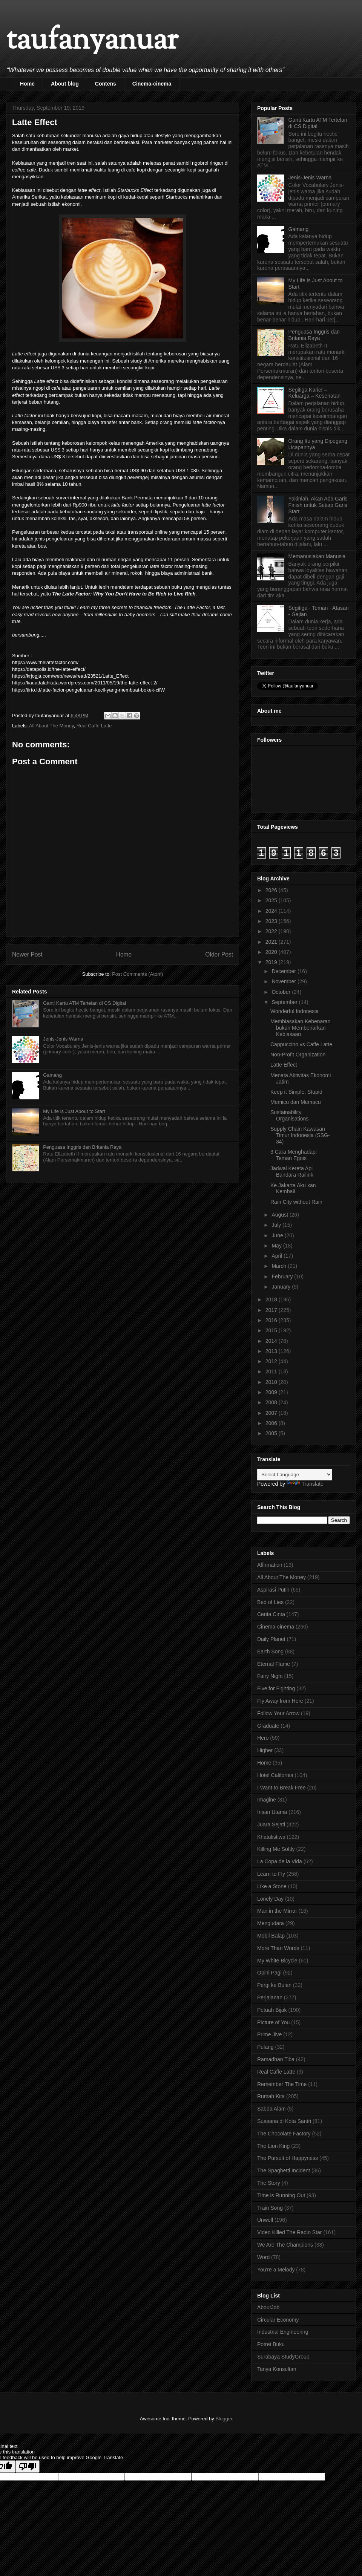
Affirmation (269, 1565)
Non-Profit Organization (297, 1055)
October (282, 992)
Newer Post (27, 954)
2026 (272, 890)
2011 (272, 1371)
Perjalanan (269, 1997)
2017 (272, 1310)
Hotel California (275, 1775)
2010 (272, 1382)
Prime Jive (269, 2034)
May (277, 1246)
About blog (65, 84)
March (280, 1266)
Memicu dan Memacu (295, 1102)
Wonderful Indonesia (294, 1011)
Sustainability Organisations (289, 1115)
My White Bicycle (277, 1961)
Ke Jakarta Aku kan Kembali (293, 1188)
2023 (272, 921)
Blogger (223, 2418)
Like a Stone (272, 1886)
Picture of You (273, 2022)
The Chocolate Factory (284, 2134)
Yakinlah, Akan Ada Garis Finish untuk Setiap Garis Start (318, 505)
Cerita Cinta (271, 1614)
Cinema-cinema (151, 84)
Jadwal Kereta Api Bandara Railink (291, 1171)
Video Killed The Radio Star (289, 2232)
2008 (272, 1402)
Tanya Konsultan (276, 2369)
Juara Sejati (271, 1824)
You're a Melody (276, 2270)
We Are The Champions (285, 2245)
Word (263, 2257)
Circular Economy (278, 2320)
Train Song (270, 2208)
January (282, 1287)
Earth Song (270, 1651)
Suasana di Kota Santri (284, 2121)
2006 (272, 1423)
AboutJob (268, 2307)
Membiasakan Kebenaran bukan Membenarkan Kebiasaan (300, 1027)
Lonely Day (270, 1899)
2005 (272, 1433)
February (283, 1276)
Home (27, 84)
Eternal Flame (273, 1664)
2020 (272, 952)
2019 (272, 962)
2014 (272, 1341)
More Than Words (278, 1948)
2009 (272, 1392)
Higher (265, 1750)
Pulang (265, 2047)
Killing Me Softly (276, 1849)
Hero (262, 1738)
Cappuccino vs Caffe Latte (301, 1044)
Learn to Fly (271, 1874)
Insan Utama (272, 1812)
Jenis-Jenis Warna (63, 1039)
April (278, 1256)
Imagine (266, 1800)
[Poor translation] (27, 2466)
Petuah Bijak (272, 2010)
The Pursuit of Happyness (287, 2158)
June (278, 1235)
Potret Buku (271, 2344)
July (277, 1225)
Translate (305, 1484)
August (280, 1215)
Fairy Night (270, 1676)
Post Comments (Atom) (137, 974)
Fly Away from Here (280, 1701)
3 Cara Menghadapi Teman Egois (293, 1155)
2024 (272, 911)
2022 (272, 931)
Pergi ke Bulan (274, 1985)
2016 (272, 1320)
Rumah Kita (271, 2096)
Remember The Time (282, 2084)
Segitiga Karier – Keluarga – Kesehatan (314, 393)
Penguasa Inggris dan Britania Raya (82, 1147)
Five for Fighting (276, 1688)
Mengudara (270, 1923)
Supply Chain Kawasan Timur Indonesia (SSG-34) (300, 1135)
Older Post (219, 954)
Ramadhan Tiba (276, 2059)
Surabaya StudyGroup (283, 2357)
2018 (272, 1299)
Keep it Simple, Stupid (296, 1092)
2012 (272, 1361)
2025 (272, 900)
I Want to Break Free (281, 1788)
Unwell (265, 2220)
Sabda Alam (271, 2109)
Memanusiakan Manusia (317, 556)
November (284, 981)
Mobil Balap (271, 1936)
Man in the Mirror (277, 1911)
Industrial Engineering (282, 2332)
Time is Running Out (281, 2195)
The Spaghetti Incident (283, 2170)
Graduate (268, 1726)
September (285, 1002)
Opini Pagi (269, 1973)
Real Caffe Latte (94, 726)
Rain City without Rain (296, 1202)
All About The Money (51, 726)
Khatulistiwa (271, 1837)
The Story (268, 2183)
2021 (272, 942)
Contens (105, 84)
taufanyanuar (92, 41)
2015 (272, 1330)
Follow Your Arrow (278, 1713)
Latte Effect (283, 1065)
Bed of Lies (270, 1602)
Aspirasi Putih (273, 1590)
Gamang (52, 1075)
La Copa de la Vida (279, 1861)
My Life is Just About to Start (74, 1111)
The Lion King (273, 2146)
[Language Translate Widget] (294, 1474)
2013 (272, 1351)
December (284, 971)
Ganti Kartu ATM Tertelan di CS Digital (84, 1003)
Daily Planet (271, 1639)
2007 (272, 1413)
